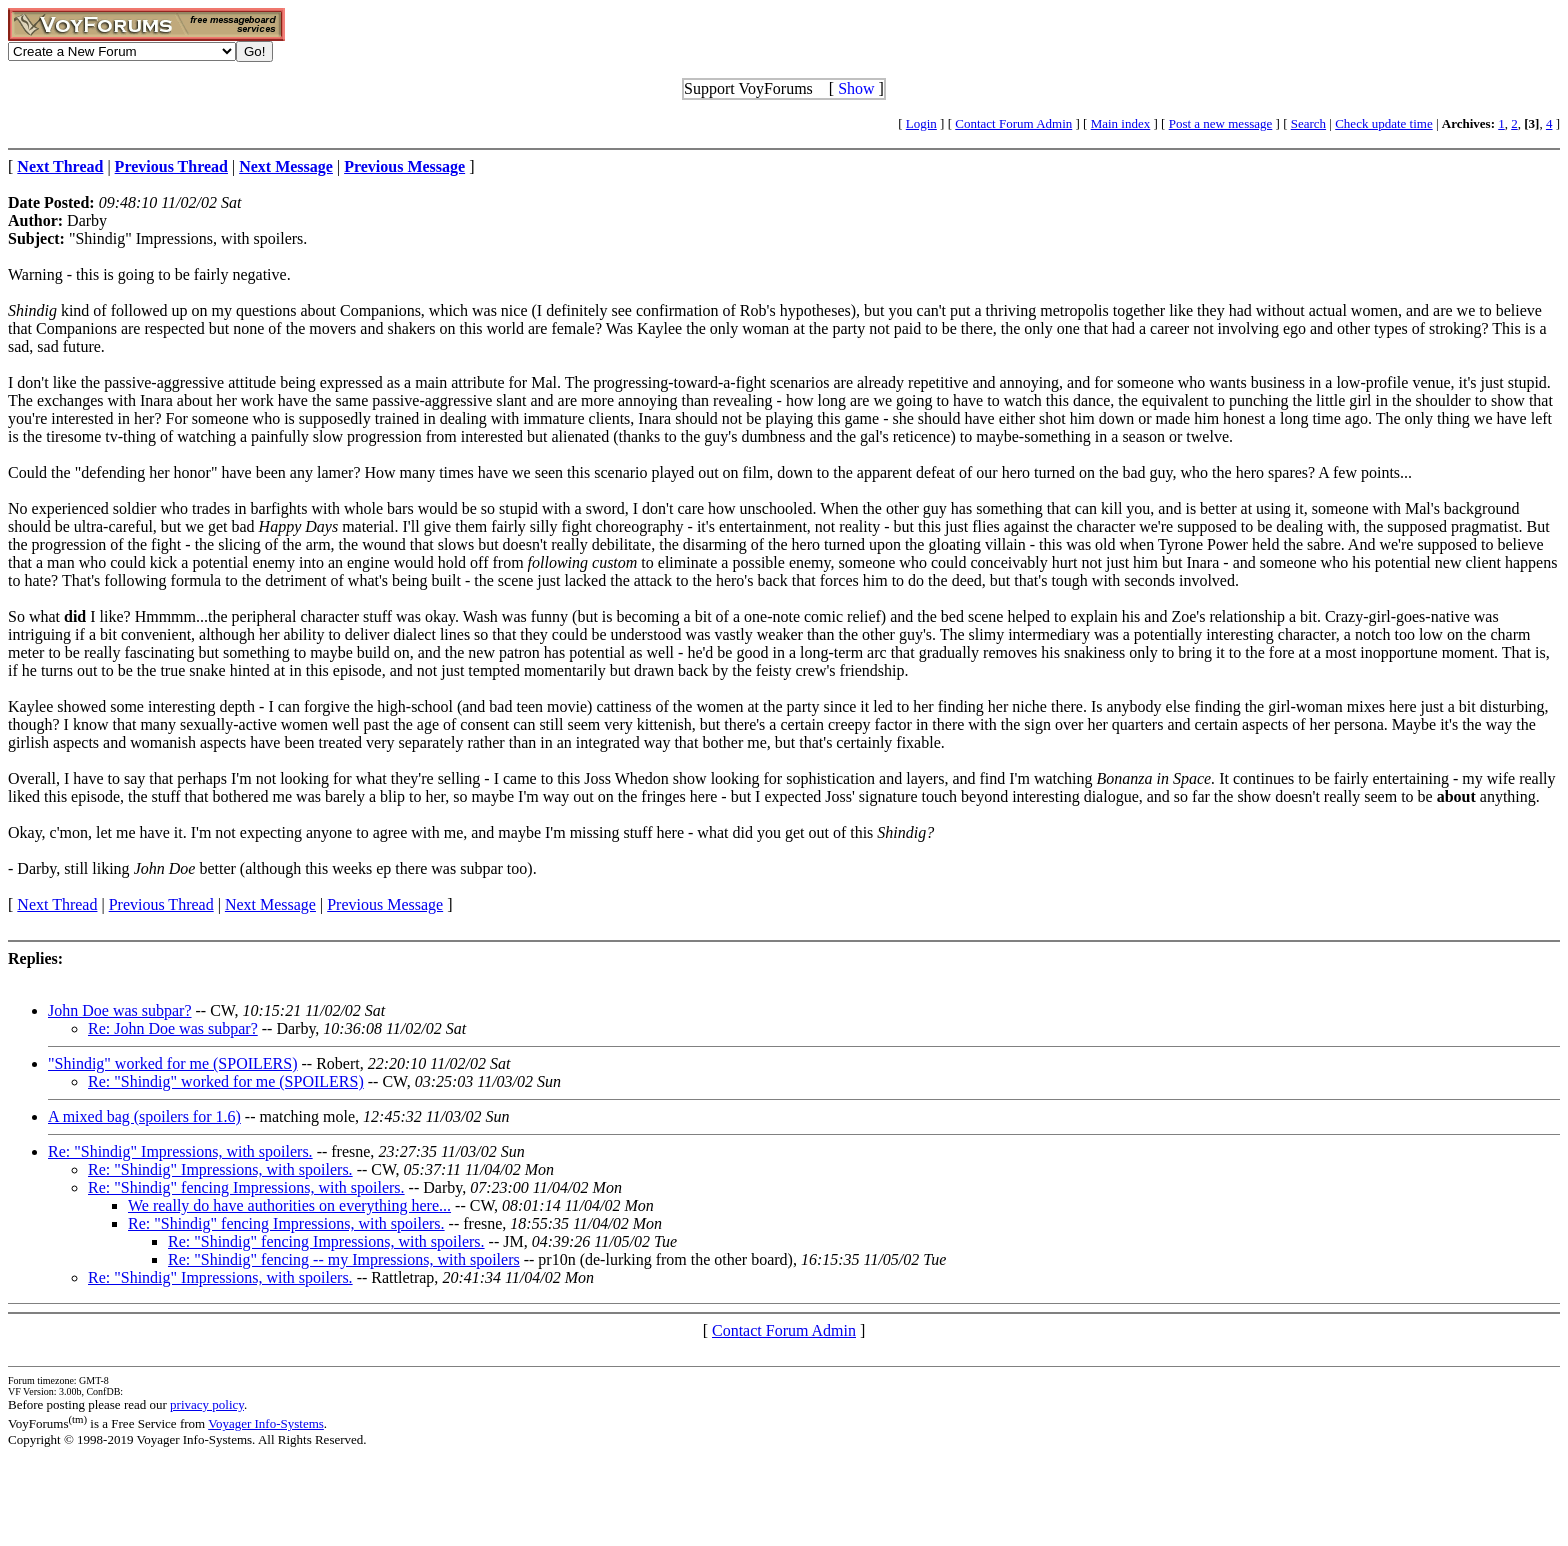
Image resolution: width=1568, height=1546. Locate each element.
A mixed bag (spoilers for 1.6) (144, 1116)
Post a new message (1221, 123)
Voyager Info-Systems (266, 1423)
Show (856, 88)
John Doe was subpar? (120, 1010)
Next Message (270, 904)
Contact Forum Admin (1013, 123)
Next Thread (57, 904)
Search (1308, 123)
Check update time (1383, 123)
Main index (1121, 123)
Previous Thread (161, 904)
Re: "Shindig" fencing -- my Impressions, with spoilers (344, 1259)
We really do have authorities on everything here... (289, 1205)
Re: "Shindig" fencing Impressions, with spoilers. (246, 1187)
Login (921, 123)
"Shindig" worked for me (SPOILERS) (173, 1063)
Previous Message (385, 904)
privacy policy (207, 1404)
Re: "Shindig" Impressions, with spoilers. (180, 1151)
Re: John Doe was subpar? (173, 1028)
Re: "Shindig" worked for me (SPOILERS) (226, 1081)
